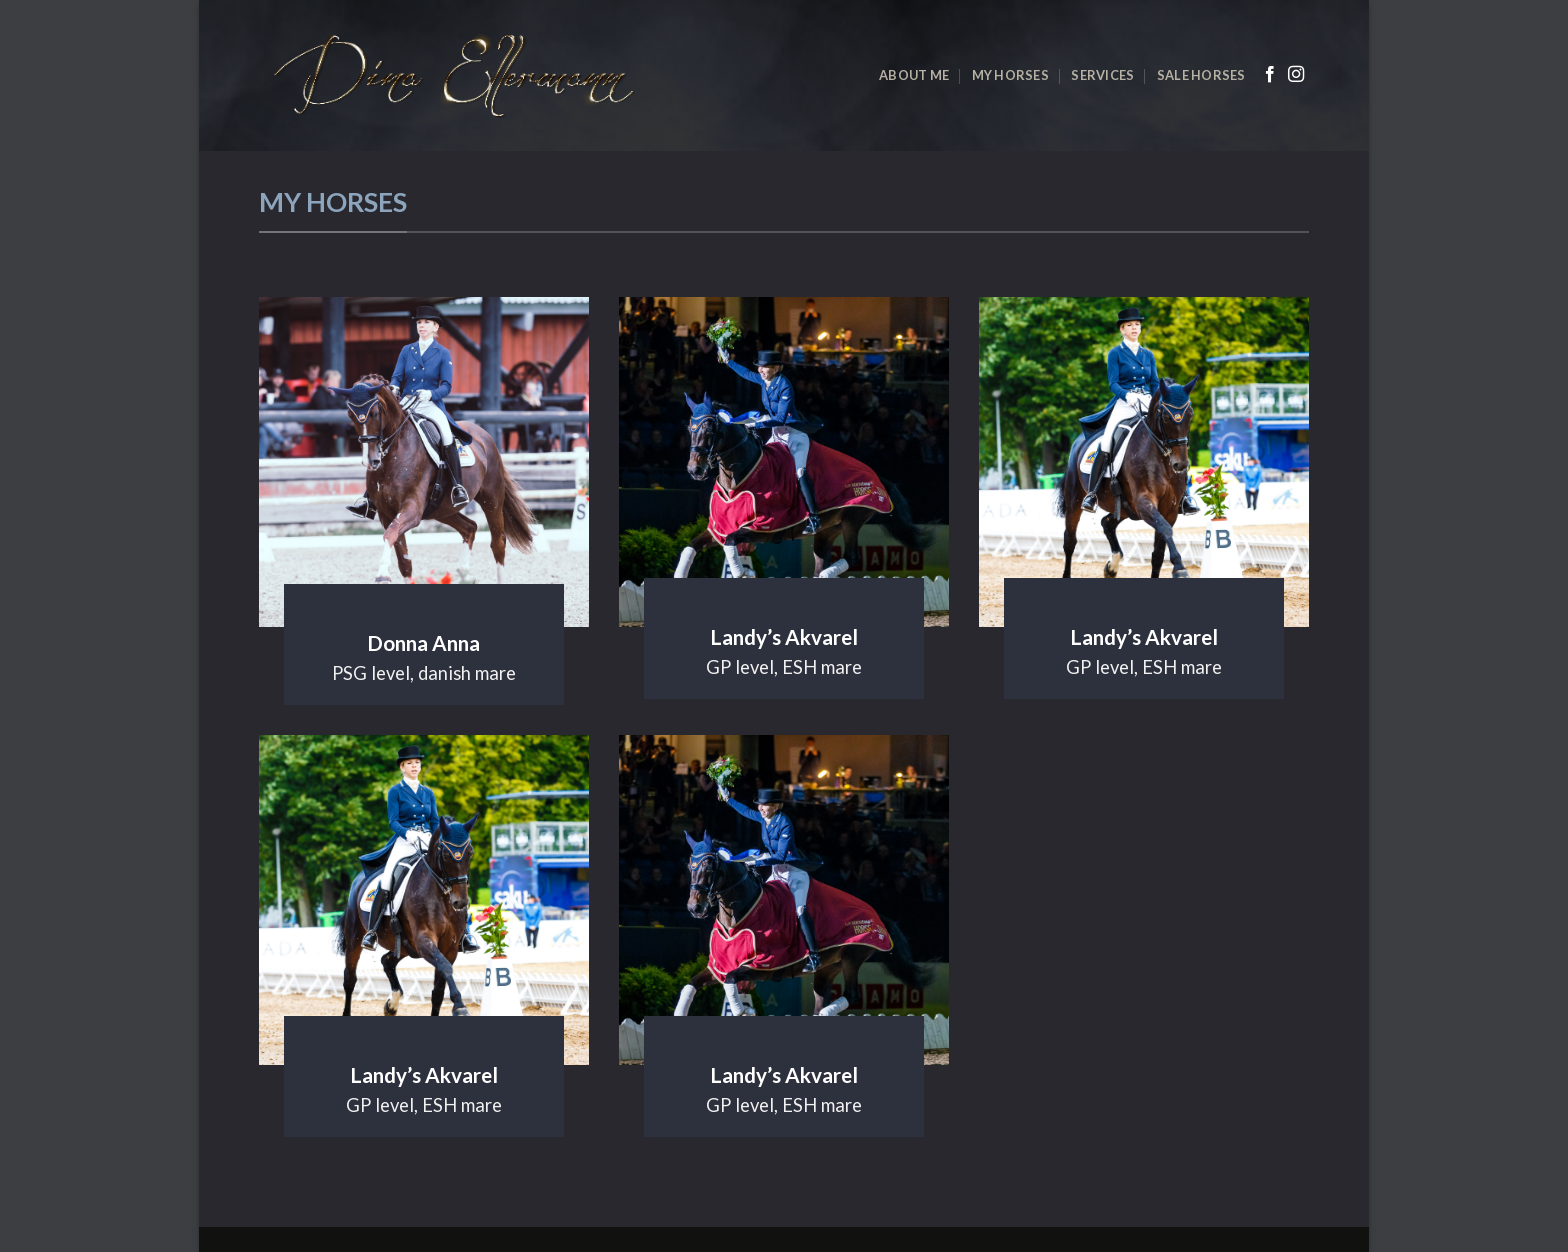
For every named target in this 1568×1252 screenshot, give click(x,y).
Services (1102, 75)
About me (914, 75)
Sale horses (1201, 75)
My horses (1010, 75)
